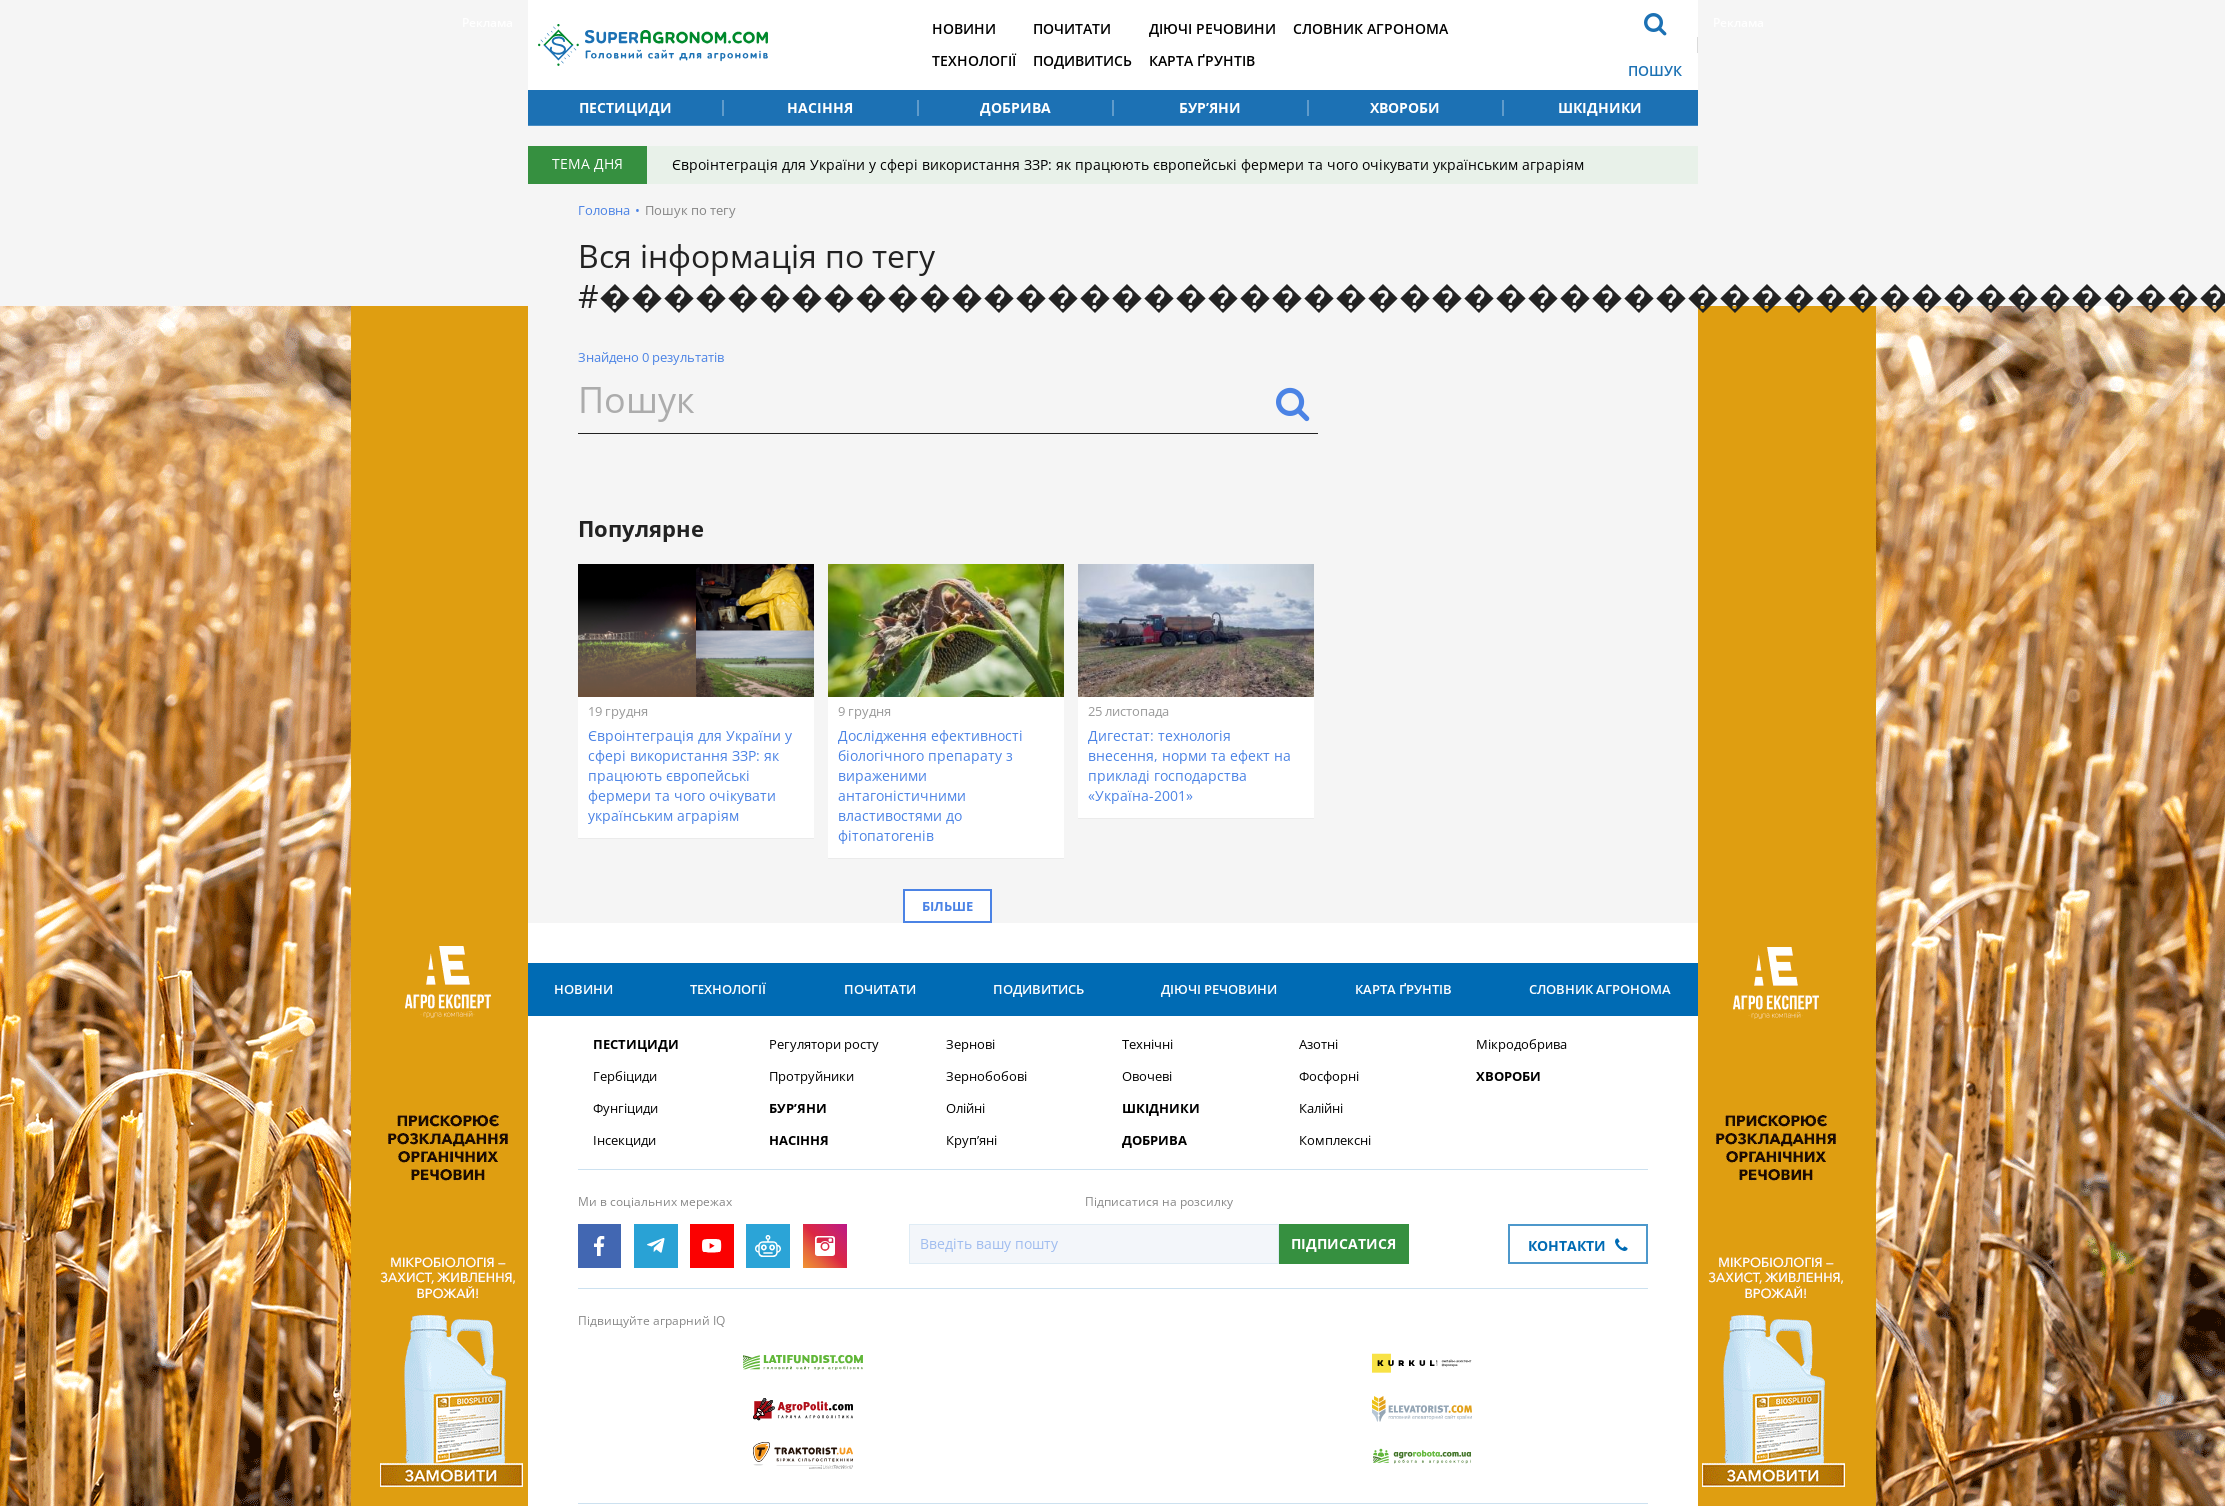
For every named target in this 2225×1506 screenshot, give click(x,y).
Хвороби (1405, 107)
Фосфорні (1329, 1106)
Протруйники (811, 1106)
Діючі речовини (1244, 28)
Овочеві (1147, 1106)
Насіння (820, 107)
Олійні (965, 1138)
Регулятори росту (824, 1074)
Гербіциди (625, 1106)
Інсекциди (624, 1170)
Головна (604, 210)
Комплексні (1335, 1170)
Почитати (1101, 28)
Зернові (970, 1074)
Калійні (1321, 1138)
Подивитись (1111, 60)
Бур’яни (1210, 107)
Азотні (1318, 1074)
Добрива (1015, 107)
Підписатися (1342, 1273)
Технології (1000, 60)
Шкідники (1600, 107)
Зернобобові (986, 1106)
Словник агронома (1405, 28)
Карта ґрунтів (1234, 60)
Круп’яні (971, 1170)
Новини (990, 28)
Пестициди (625, 107)
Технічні (1147, 1074)
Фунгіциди (625, 1138)
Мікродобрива (1521, 1074)
